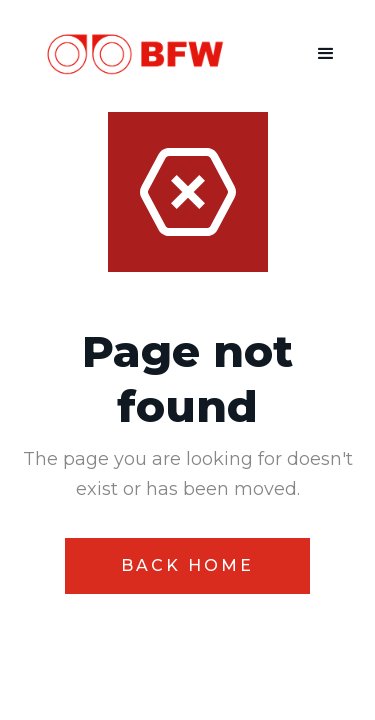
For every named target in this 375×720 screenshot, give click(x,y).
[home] (124, 54)
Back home (187, 565)
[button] (326, 54)
